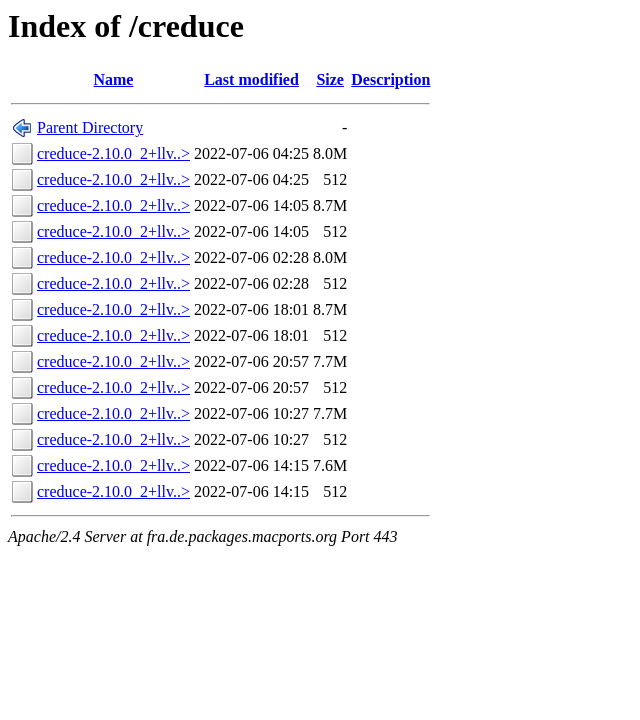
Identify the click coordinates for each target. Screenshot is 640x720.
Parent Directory (90, 127)
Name (113, 79)
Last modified (251, 79)
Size (330, 79)
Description (390, 79)
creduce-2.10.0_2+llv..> (113, 153)
